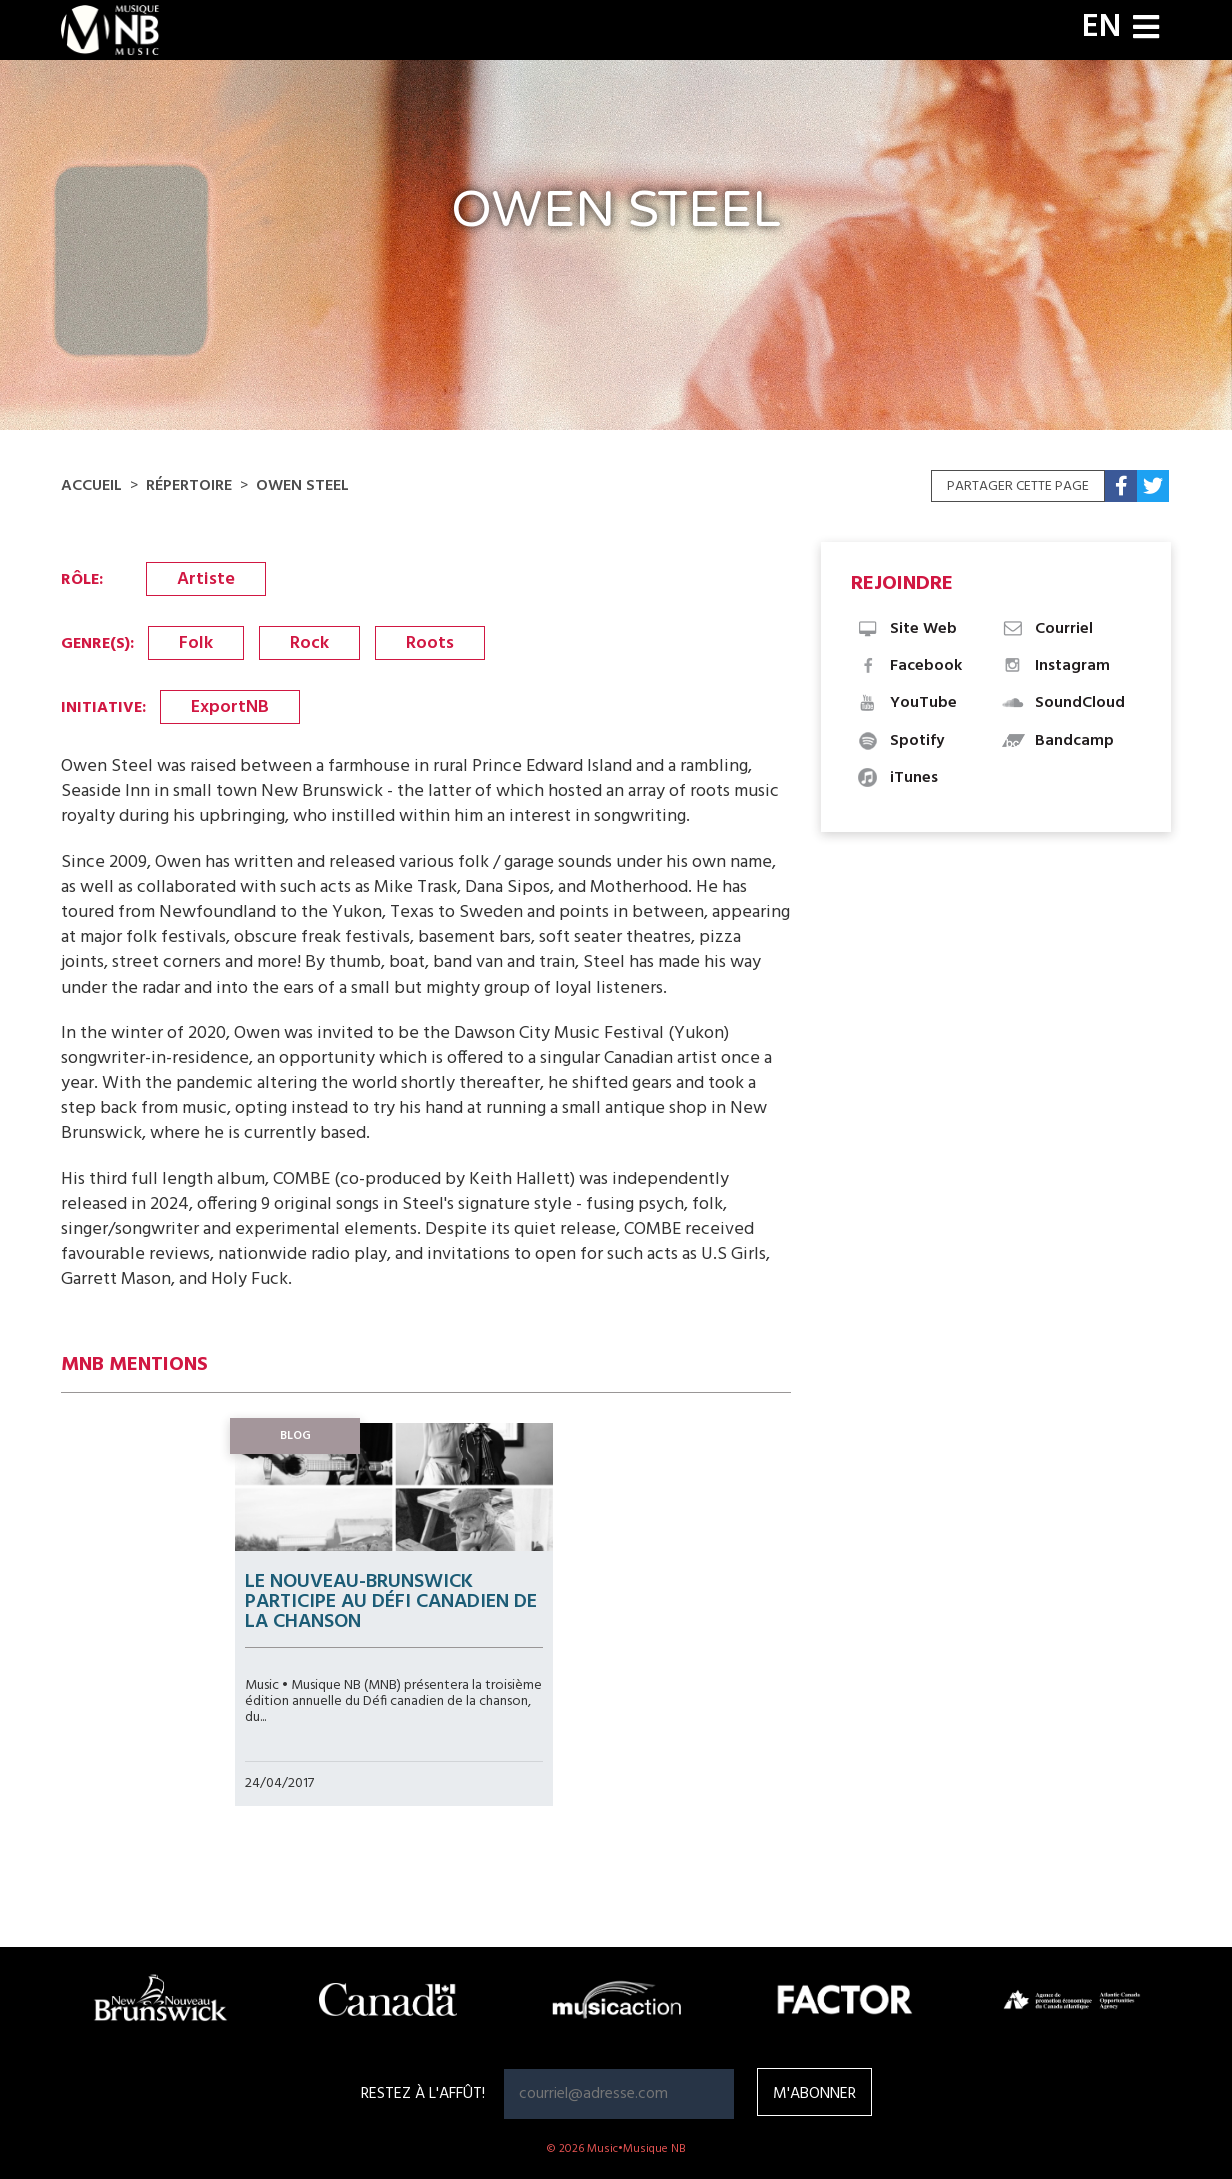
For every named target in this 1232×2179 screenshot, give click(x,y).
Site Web (906, 629)
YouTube (906, 703)
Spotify (900, 741)
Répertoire (189, 486)
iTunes (897, 778)
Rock (309, 643)
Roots (430, 643)
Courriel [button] (1047, 629)
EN (1101, 28)
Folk (196, 643)
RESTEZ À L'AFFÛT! (423, 2094)
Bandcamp (1057, 741)
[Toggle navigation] (1146, 29)
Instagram (1055, 666)
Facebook (909, 666)
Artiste (206, 579)
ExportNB (230, 707)
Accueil (91, 486)
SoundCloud (1063, 703)
